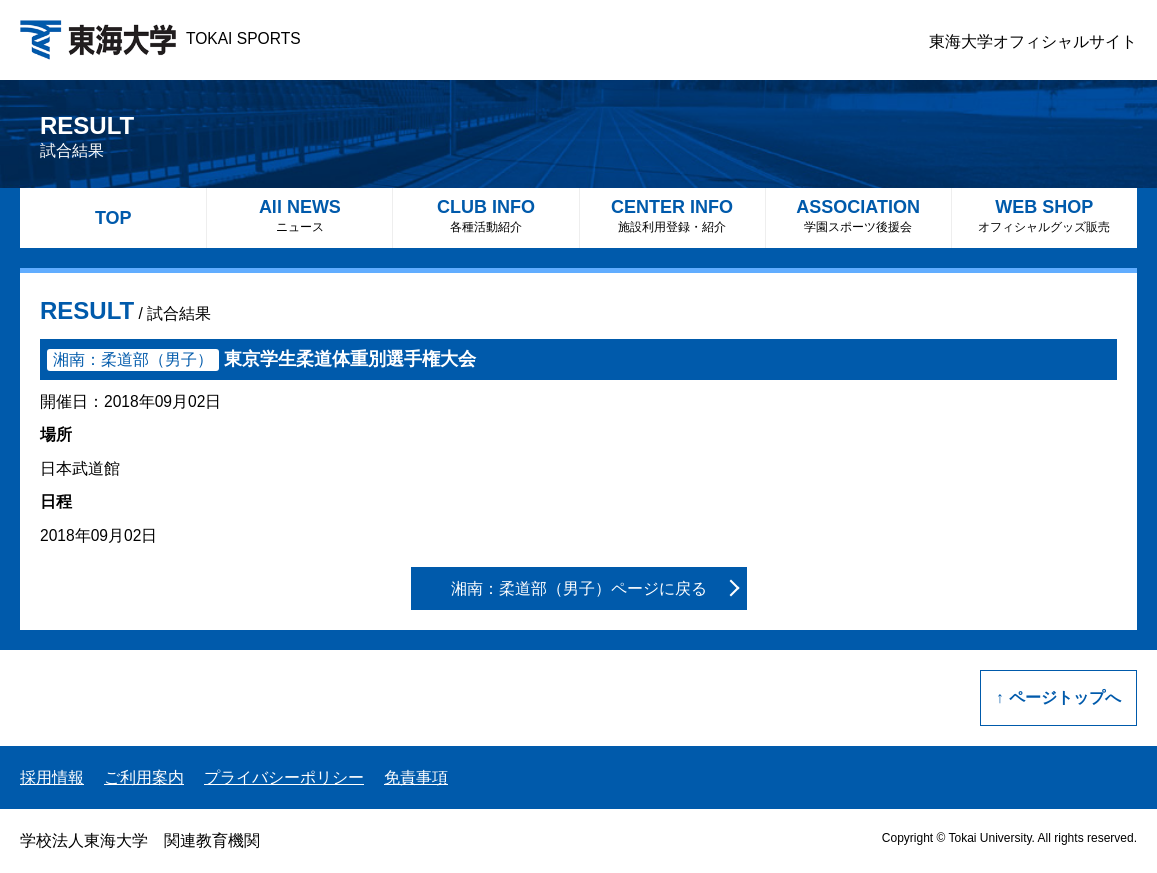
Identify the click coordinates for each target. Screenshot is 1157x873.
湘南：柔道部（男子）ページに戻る (579, 588)
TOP (113, 218)
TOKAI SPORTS (160, 38)
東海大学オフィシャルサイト (1033, 41)
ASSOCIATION (858, 215)
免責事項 (416, 777)
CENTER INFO (672, 215)
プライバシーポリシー (284, 777)
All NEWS (299, 215)
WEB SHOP (1044, 215)
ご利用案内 (144, 777)
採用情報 (52, 777)
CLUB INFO (485, 215)
